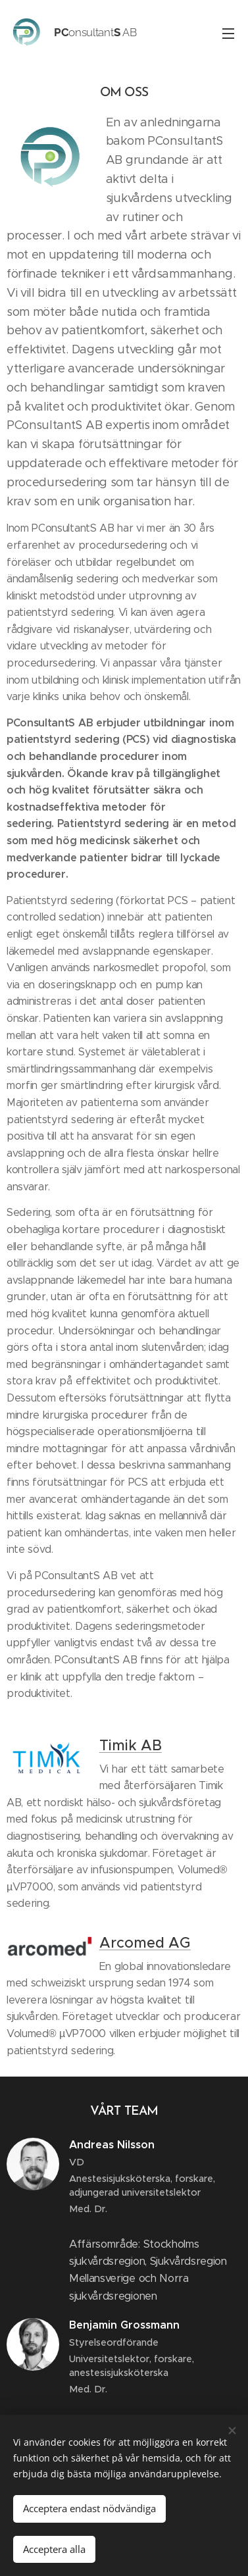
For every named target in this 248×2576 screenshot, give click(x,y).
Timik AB (130, 1745)
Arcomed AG (145, 1943)
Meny (228, 33)
